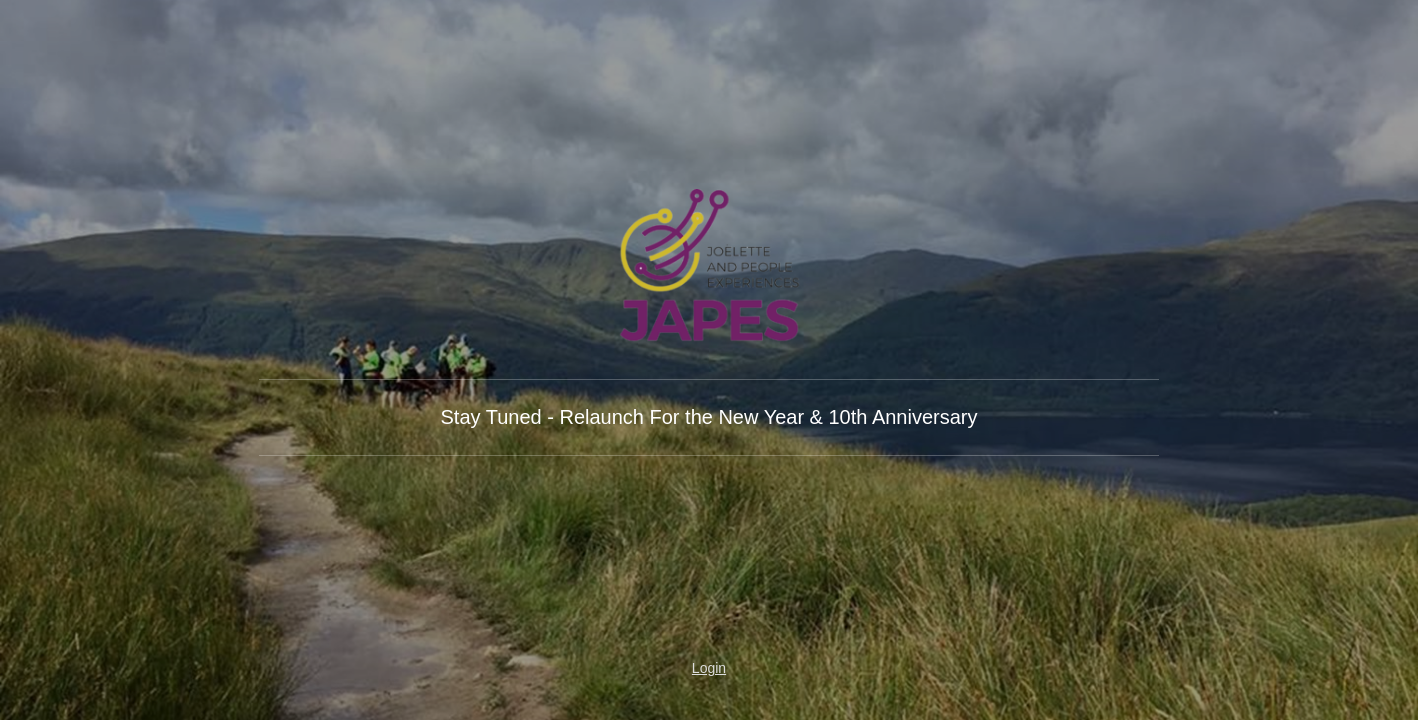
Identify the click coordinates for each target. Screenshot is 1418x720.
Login (709, 668)
